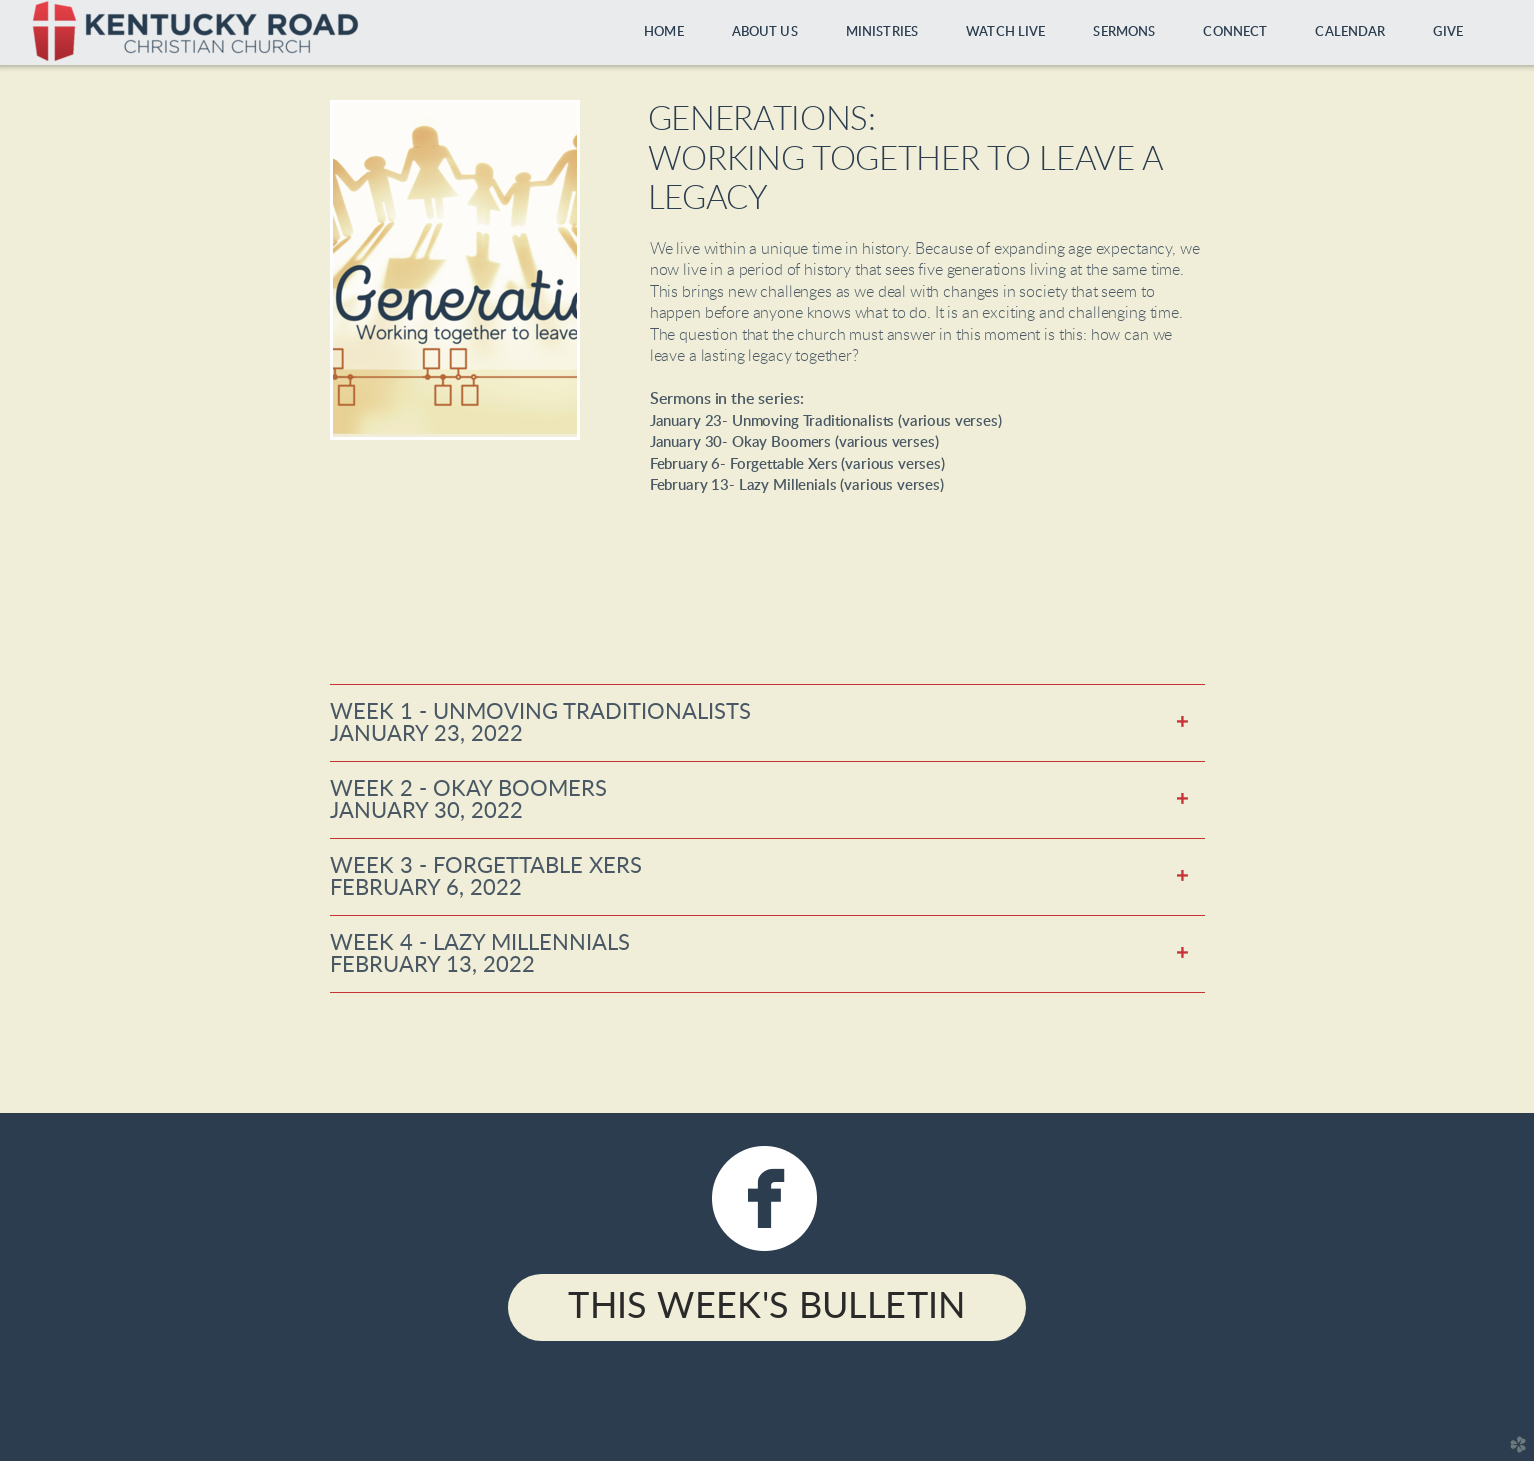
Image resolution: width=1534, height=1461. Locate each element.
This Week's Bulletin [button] (766, 1307)
